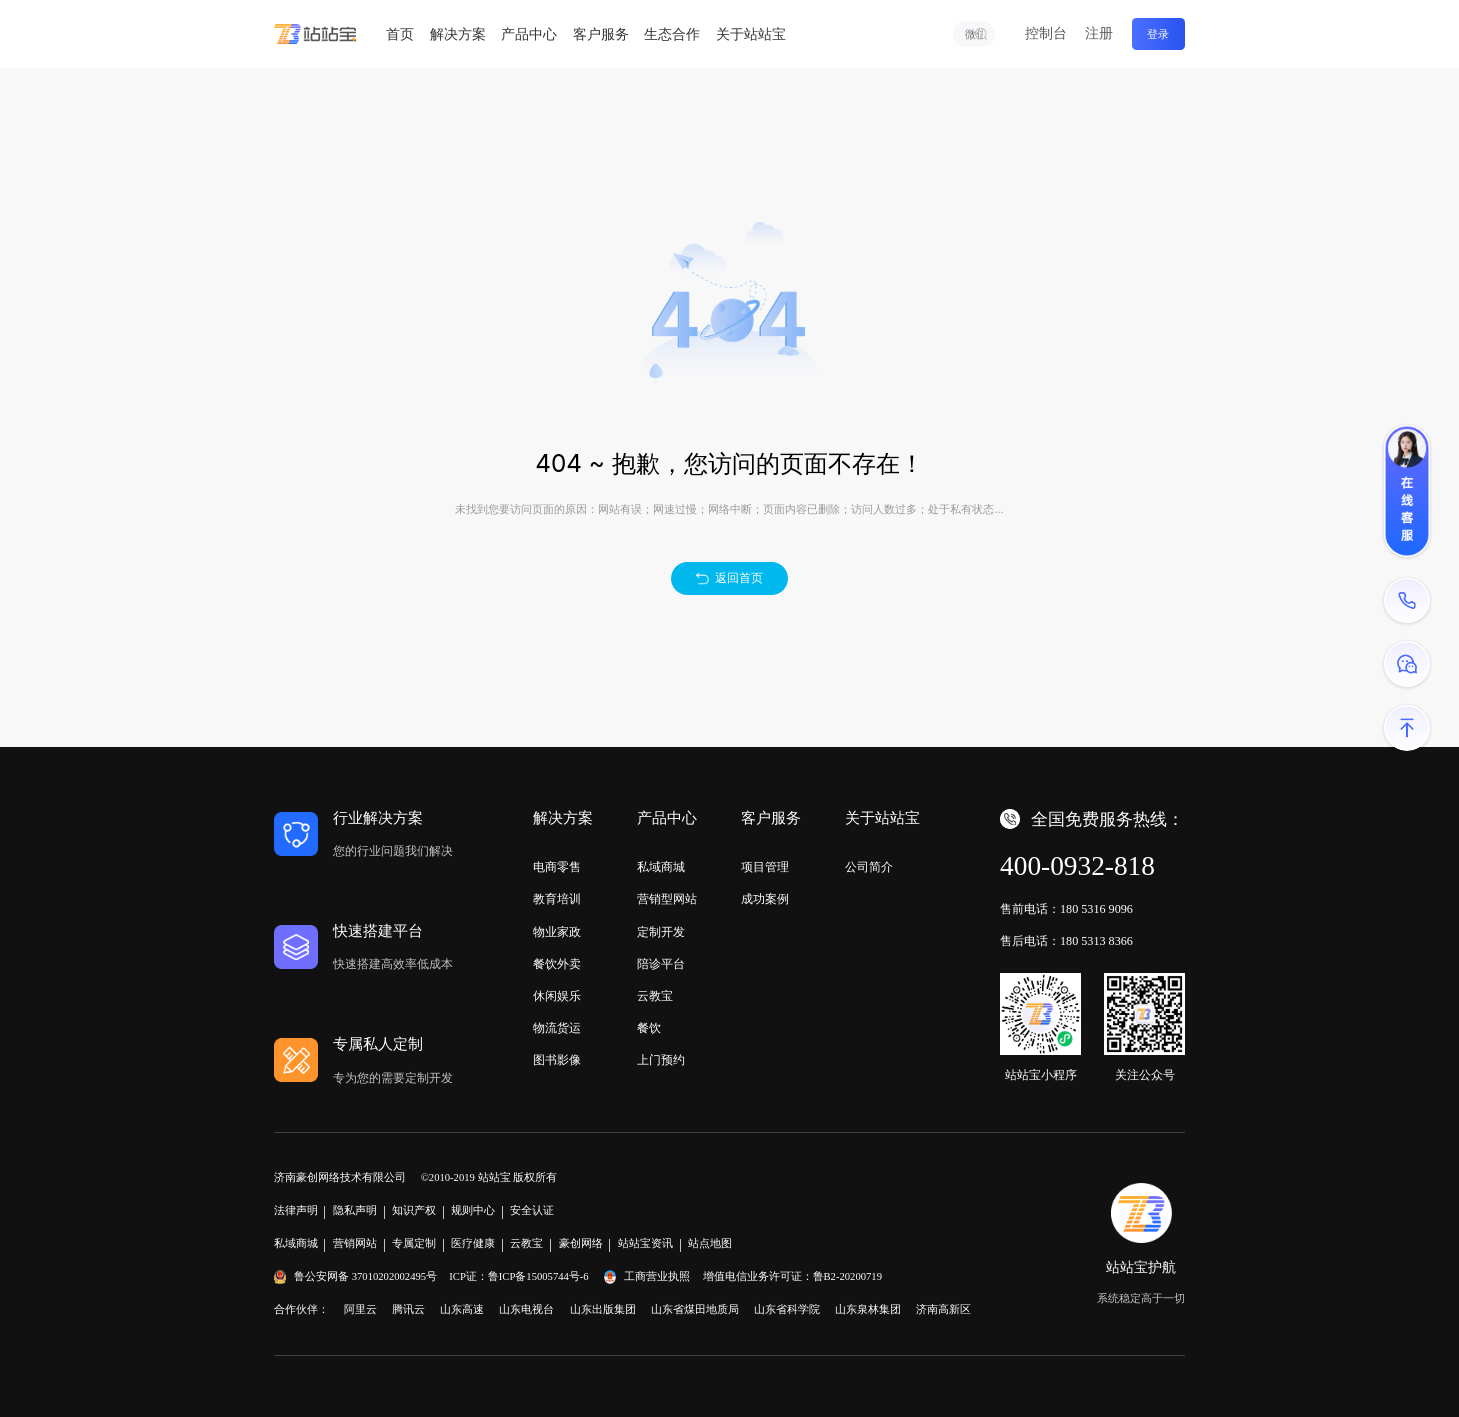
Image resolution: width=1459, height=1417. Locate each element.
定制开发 (661, 932)
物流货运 (557, 1028)
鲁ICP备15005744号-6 (538, 1276)
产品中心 (529, 34)
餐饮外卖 (557, 964)
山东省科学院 (787, 1309)
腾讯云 (408, 1309)
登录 (1158, 34)
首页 (400, 34)
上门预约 (661, 1060)
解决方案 (458, 34)
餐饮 (649, 1028)
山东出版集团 (603, 1309)
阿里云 (360, 1309)
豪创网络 (581, 1243)
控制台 (1046, 33)
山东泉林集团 (868, 1309)
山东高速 (462, 1309)
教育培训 (557, 899)
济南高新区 (943, 1309)
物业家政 (557, 932)
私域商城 (661, 867)
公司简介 (869, 867)
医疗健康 (473, 1243)
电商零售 (557, 867)
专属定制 (414, 1243)
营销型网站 (667, 899)
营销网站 (355, 1243)
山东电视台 (526, 1309)
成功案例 (765, 899)
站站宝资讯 (645, 1243)
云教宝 (655, 996)
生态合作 (672, 34)
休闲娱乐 (557, 996)
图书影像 (557, 1060)
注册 (1099, 33)
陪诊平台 (661, 964)
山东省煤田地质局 (695, 1309)
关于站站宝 (751, 34)
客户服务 (601, 34)
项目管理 (765, 867)
